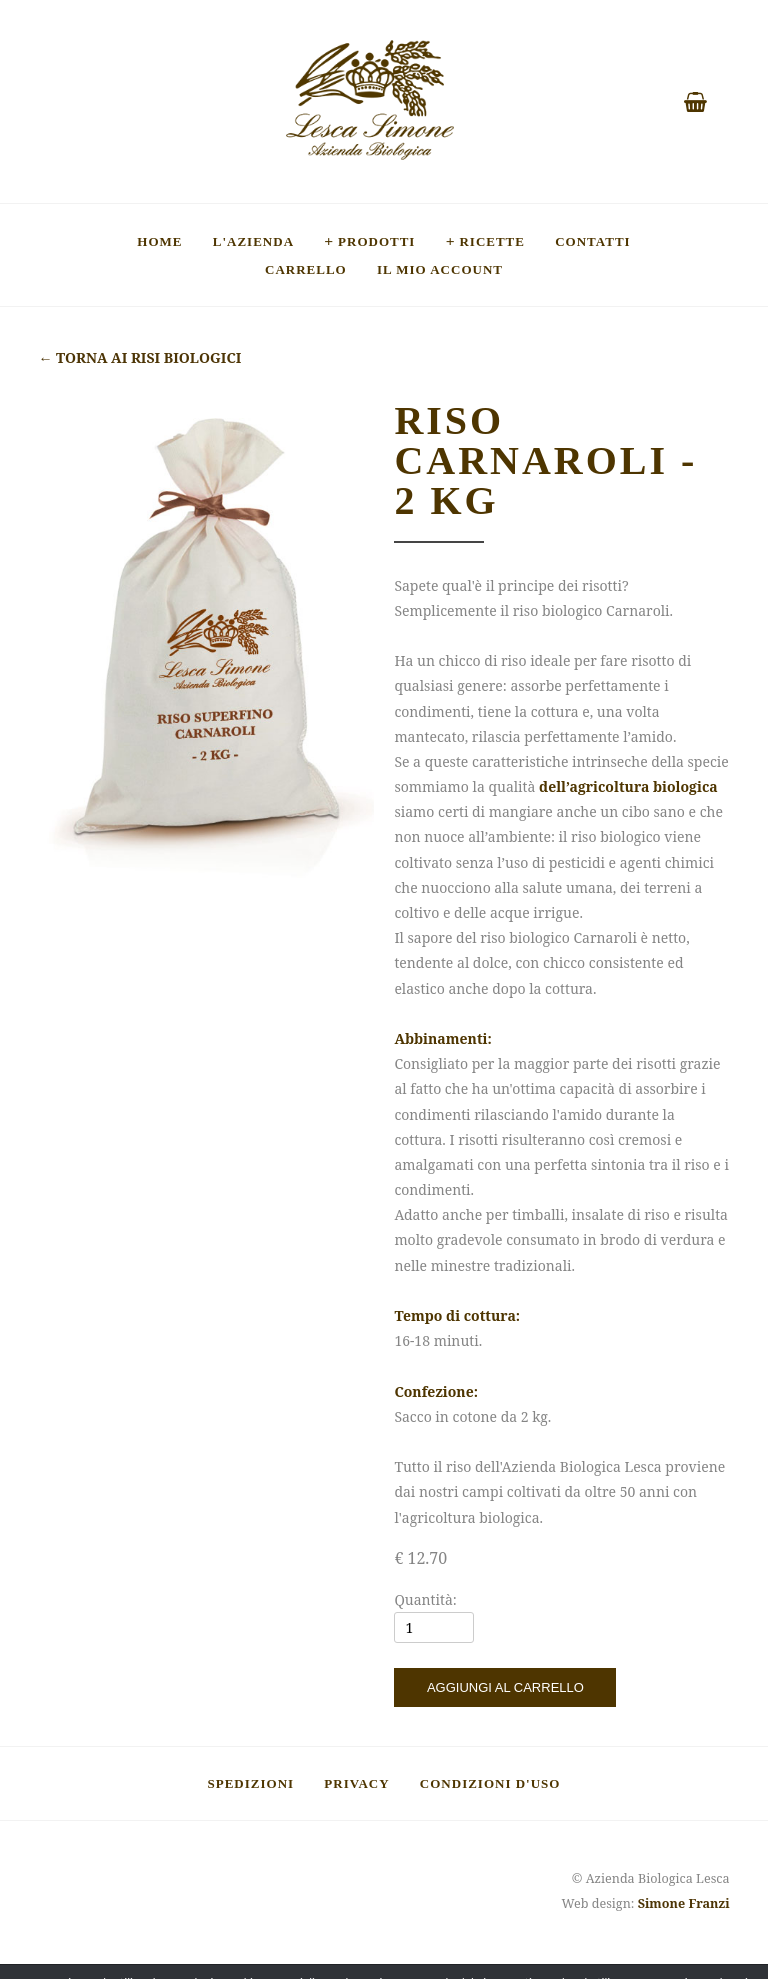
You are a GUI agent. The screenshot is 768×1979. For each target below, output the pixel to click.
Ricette (492, 241)
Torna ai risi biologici (139, 357)
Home (159, 241)
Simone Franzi (684, 1903)
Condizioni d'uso (490, 1783)
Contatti (592, 241)
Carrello (306, 269)
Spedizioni (251, 1783)
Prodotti (376, 241)
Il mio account (440, 269)
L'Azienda (253, 241)
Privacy (356, 1783)
